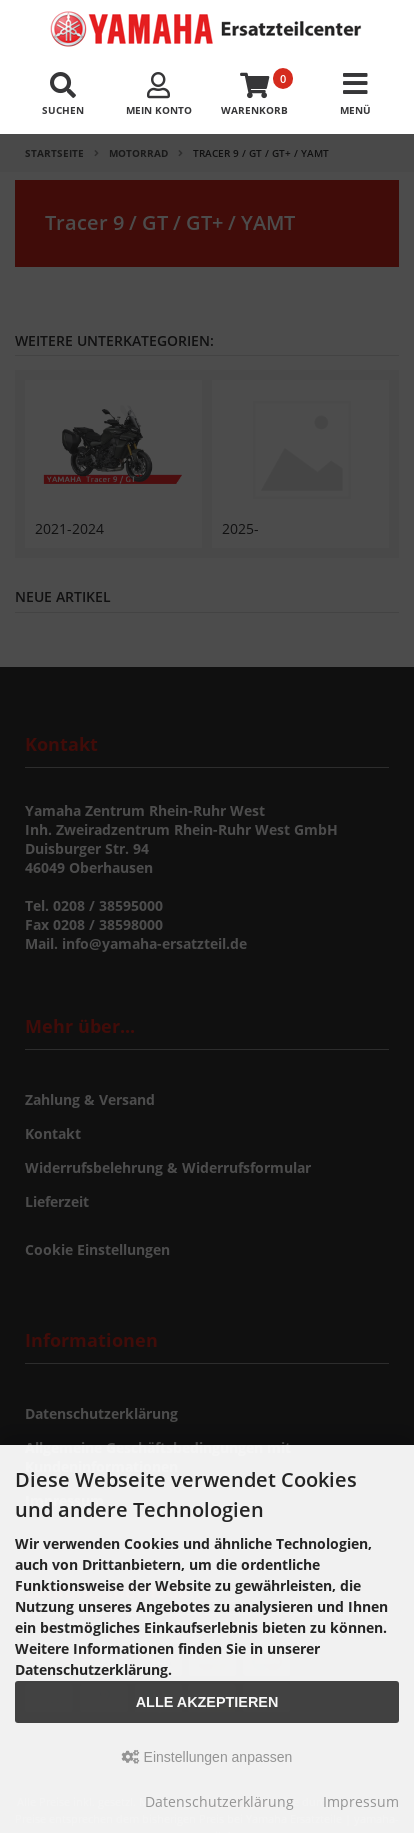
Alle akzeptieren (207, 1702)
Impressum (361, 1801)
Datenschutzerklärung (219, 1801)
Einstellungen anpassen (207, 1757)
